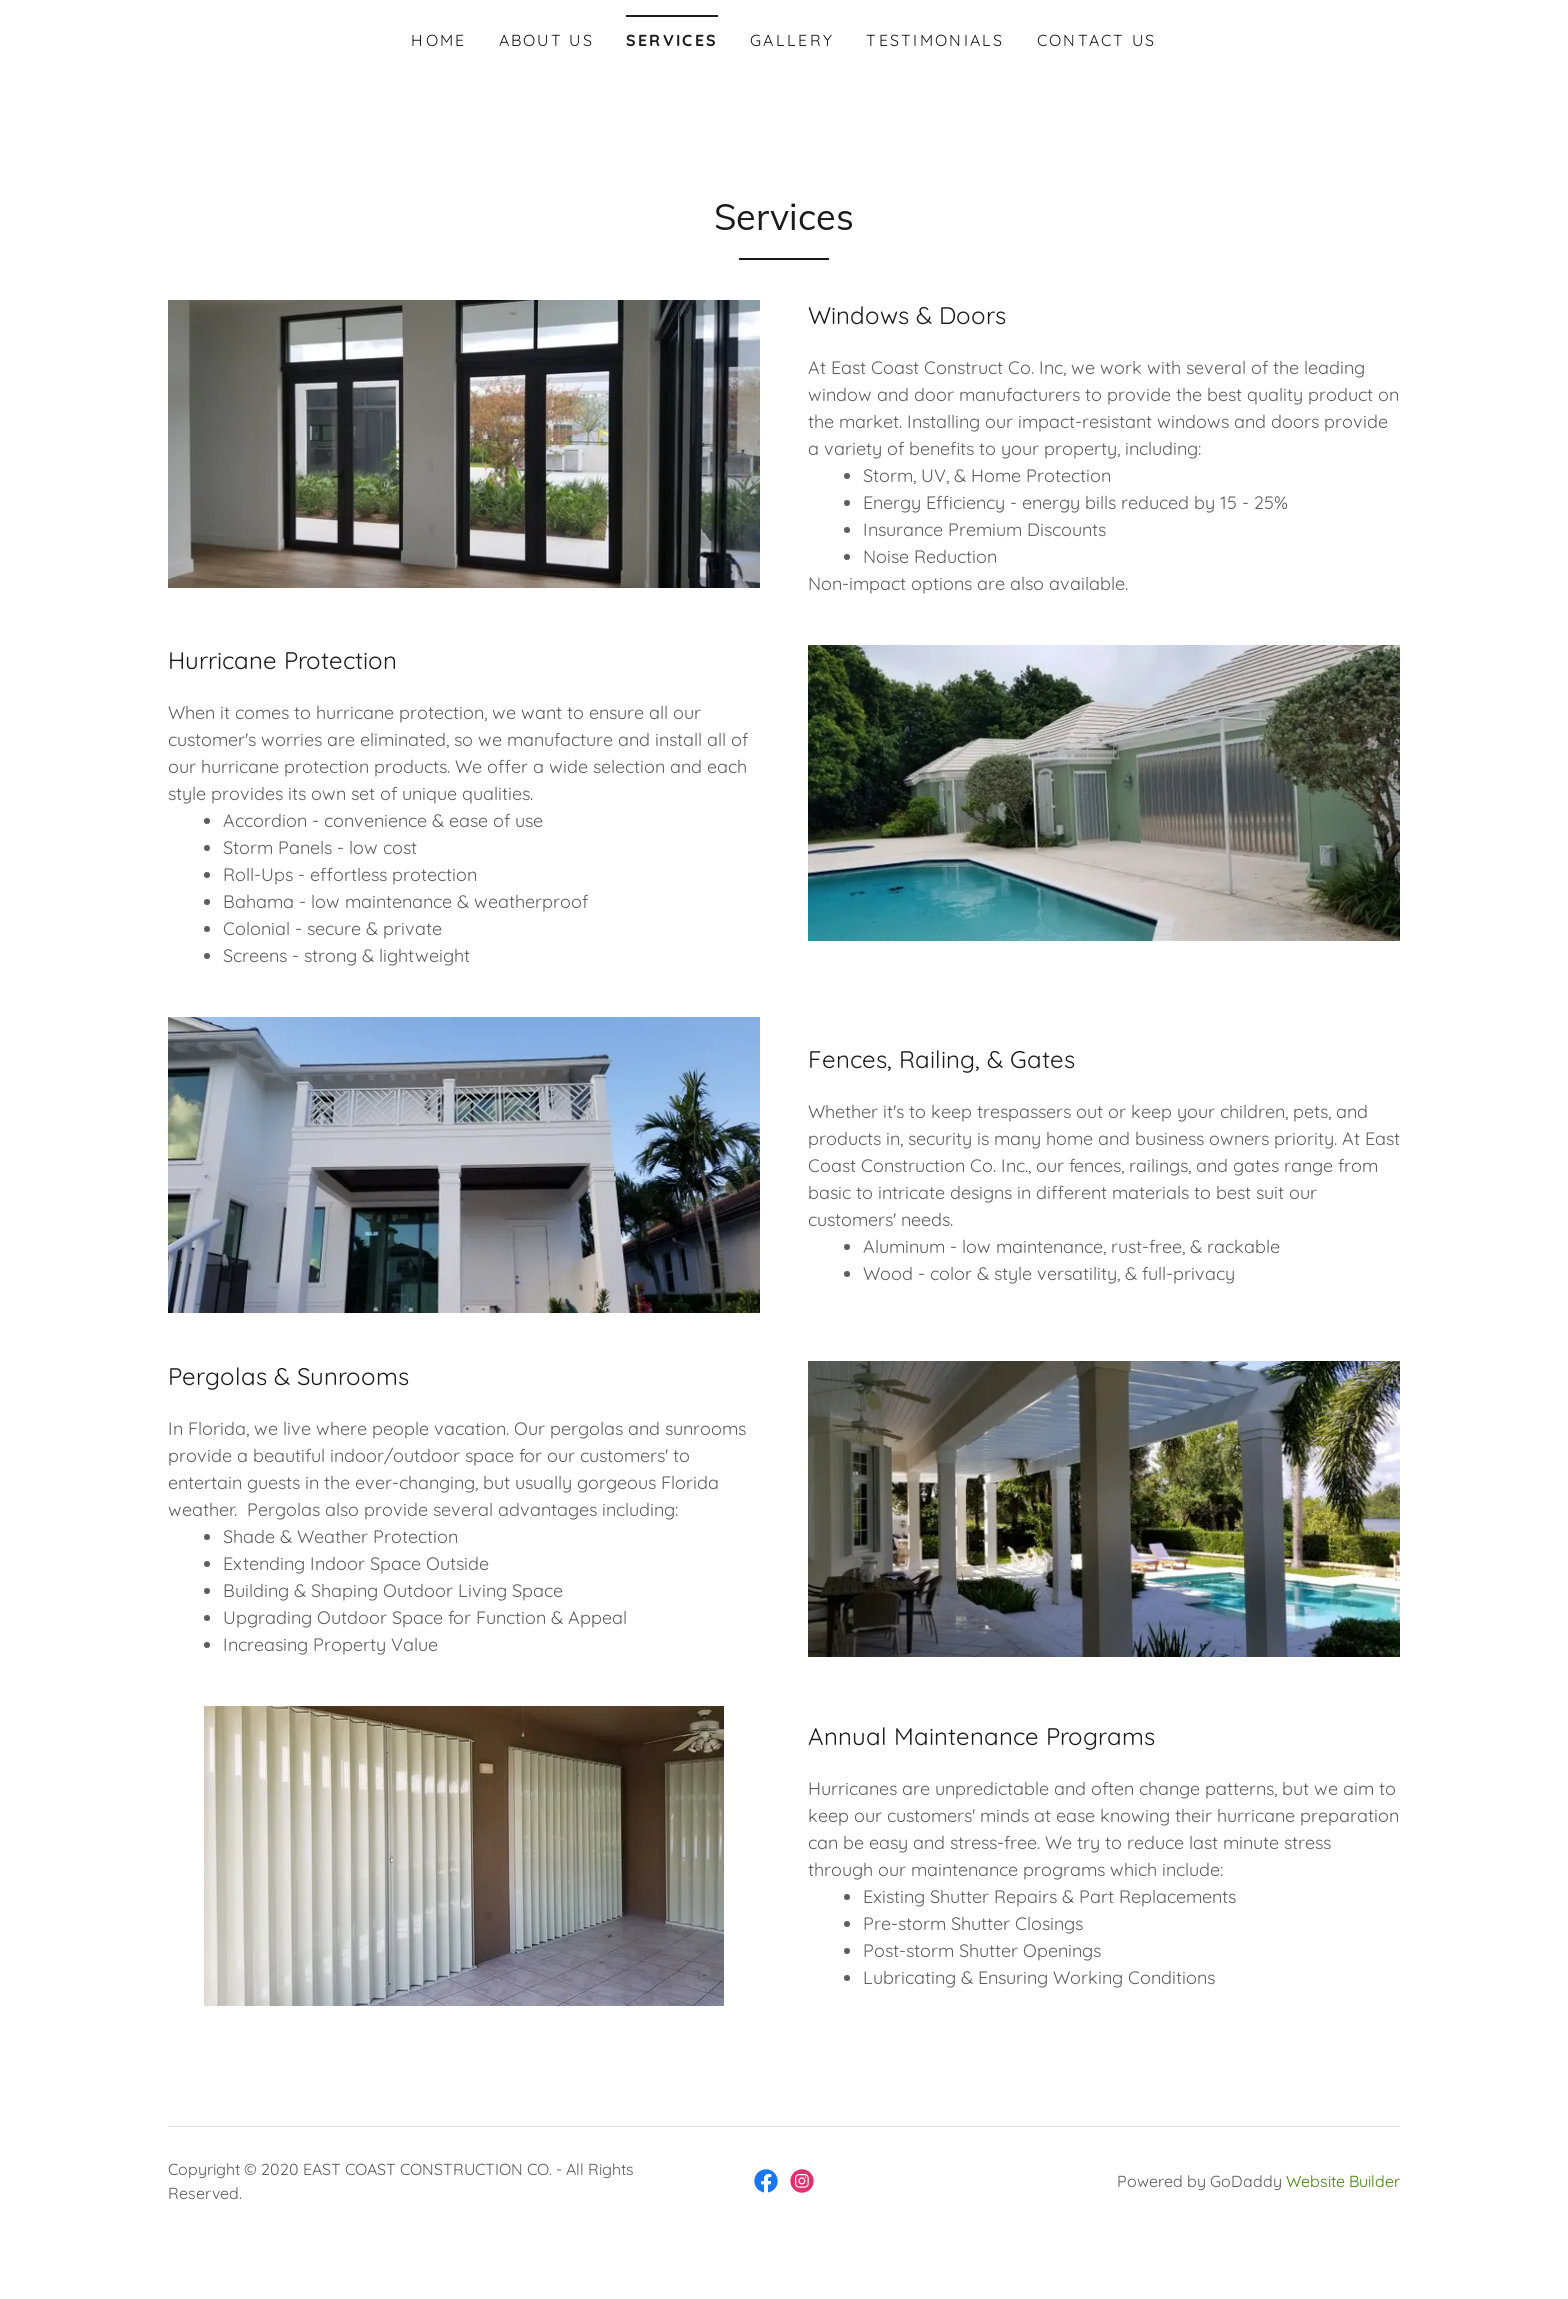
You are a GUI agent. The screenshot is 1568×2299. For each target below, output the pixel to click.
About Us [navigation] (546, 40)
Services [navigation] (672, 40)
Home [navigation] (438, 40)
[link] (766, 2181)
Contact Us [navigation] (1097, 40)
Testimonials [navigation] (935, 40)
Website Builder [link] (1343, 2181)
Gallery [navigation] (792, 40)
